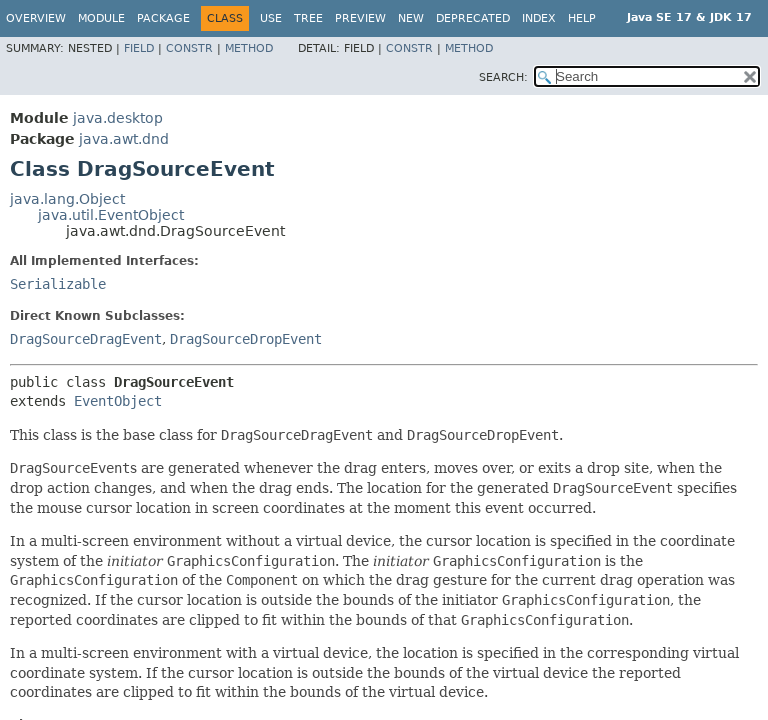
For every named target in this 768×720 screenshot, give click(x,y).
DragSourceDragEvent (86, 339)
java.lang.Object (67, 199)
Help (582, 18)
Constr (189, 48)
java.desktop (118, 118)
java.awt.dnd (124, 139)
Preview (360, 18)
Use (271, 18)
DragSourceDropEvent (246, 339)
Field (139, 48)
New (411, 18)
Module (101, 18)
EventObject (118, 401)
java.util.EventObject (111, 215)
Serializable (58, 284)
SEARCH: (503, 77)
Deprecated (473, 18)
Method (249, 48)
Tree (308, 18)
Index (539, 18)
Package (163, 18)
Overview (36, 18)
